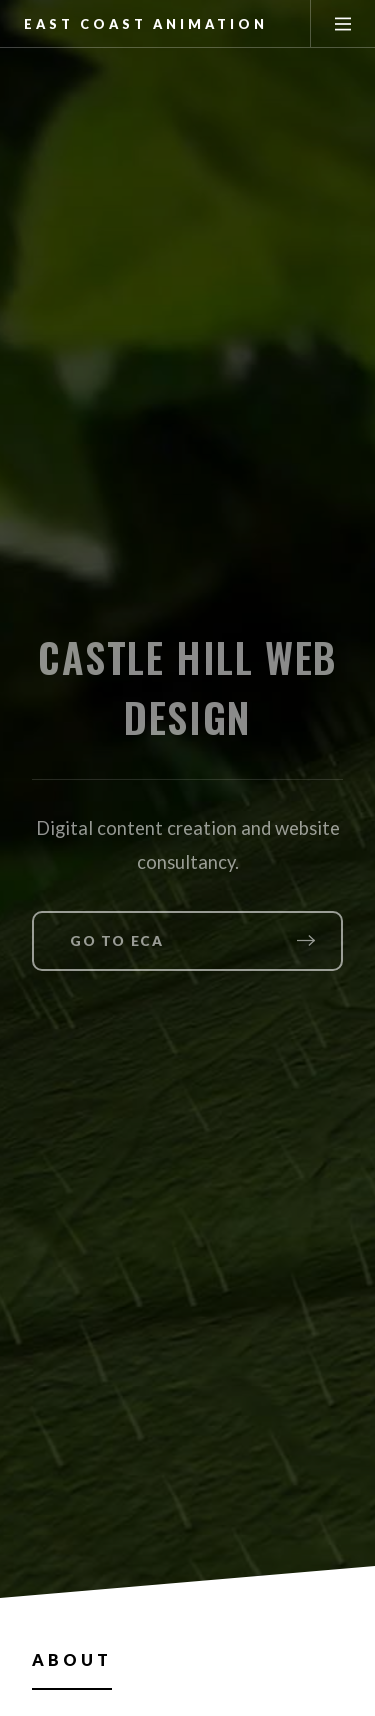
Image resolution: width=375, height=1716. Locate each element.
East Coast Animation (146, 24)
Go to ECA (116, 941)
